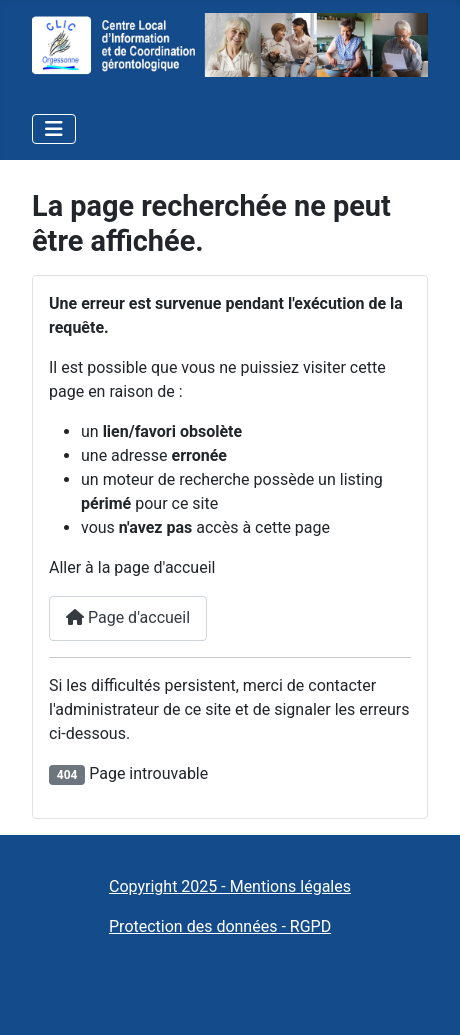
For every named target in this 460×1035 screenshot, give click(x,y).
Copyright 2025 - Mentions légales (230, 886)
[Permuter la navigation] (54, 129)
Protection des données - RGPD (220, 926)
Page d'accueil (128, 617)
